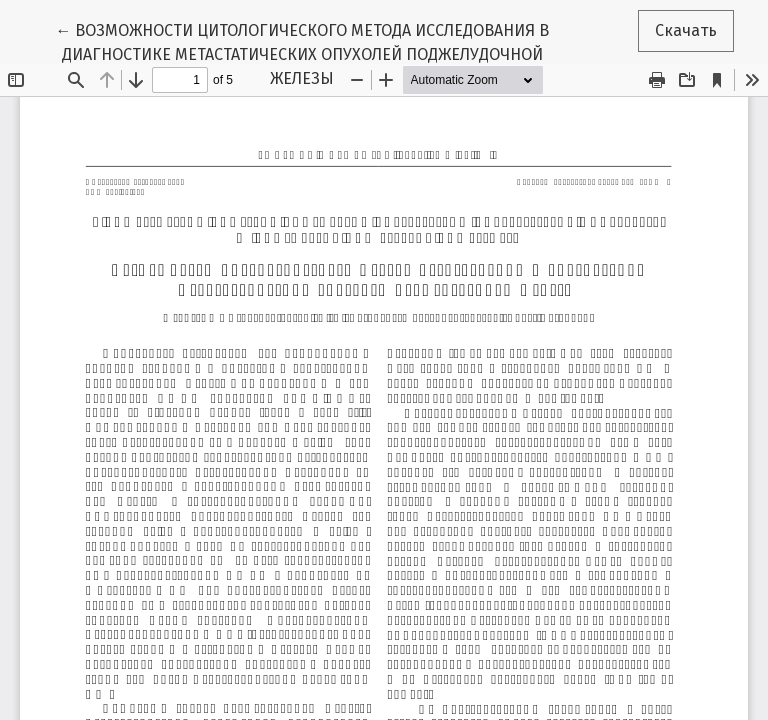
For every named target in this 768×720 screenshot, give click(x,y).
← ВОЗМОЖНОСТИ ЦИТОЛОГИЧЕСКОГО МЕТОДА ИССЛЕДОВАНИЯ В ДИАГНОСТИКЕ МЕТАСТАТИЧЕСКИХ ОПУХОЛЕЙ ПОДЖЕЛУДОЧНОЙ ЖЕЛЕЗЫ (302, 53)
